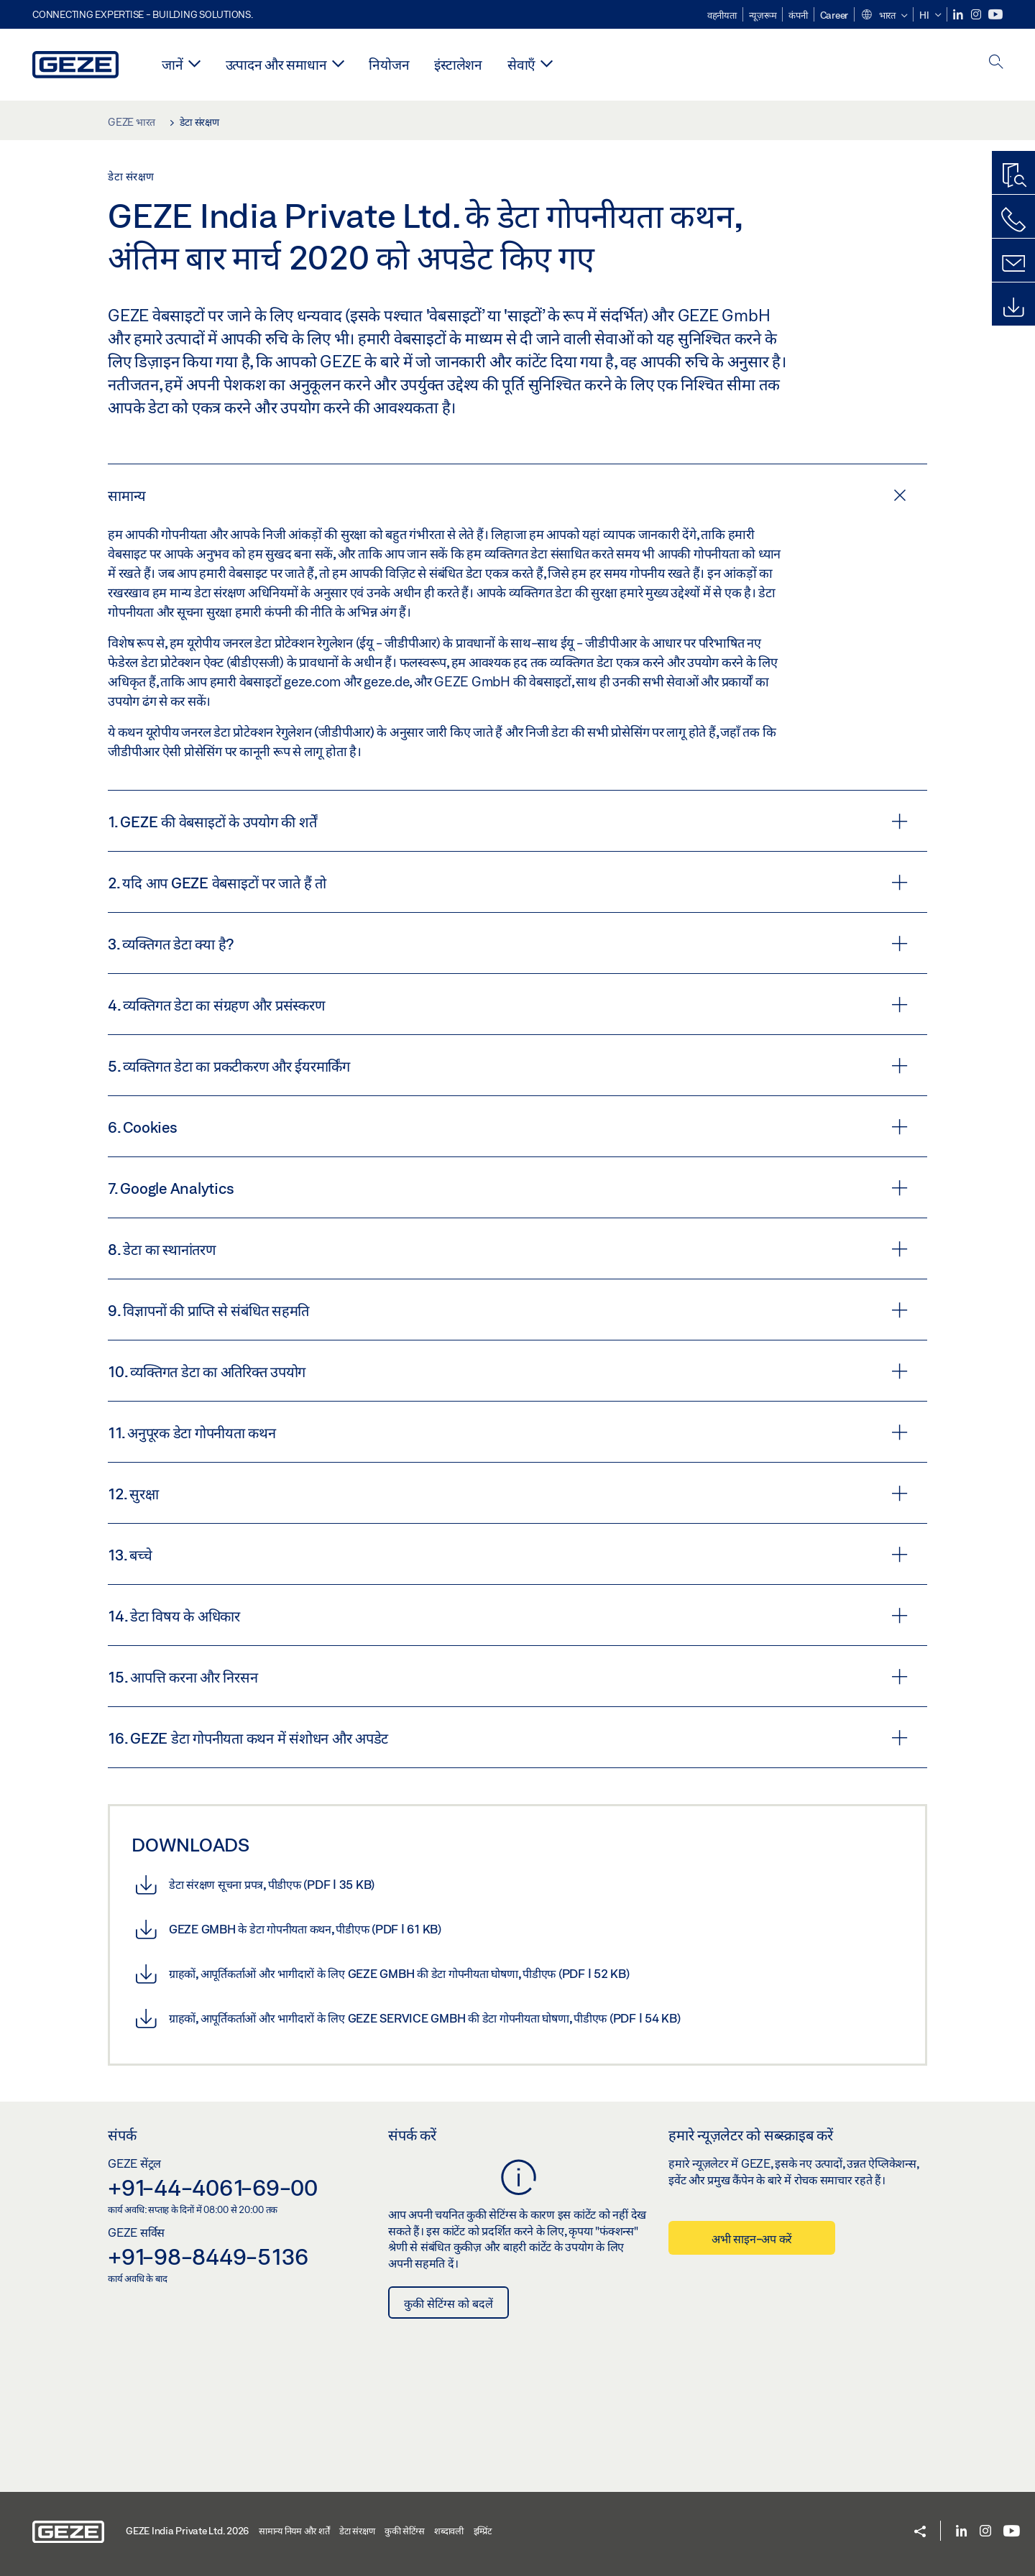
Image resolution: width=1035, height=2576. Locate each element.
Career (834, 15)
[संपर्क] (1013, 264)
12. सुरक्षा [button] (508, 1493)
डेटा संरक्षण (356, 2530)
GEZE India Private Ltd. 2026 (187, 2530)
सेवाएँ (521, 64)
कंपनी (797, 15)
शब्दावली (449, 2530)
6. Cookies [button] (508, 1127)
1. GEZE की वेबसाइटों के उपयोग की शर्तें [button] (508, 821)
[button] (883, 16)
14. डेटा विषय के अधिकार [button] (508, 1615)
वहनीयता (722, 15)
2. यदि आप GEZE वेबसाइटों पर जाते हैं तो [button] (508, 882)
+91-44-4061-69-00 (213, 2187)
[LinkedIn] (959, 15)
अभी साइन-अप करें (752, 2238)
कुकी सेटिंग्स (404, 2530)
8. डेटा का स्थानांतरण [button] (508, 1249)
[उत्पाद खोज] (1013, 176)
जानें (172, 64)
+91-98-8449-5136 (208, 2256)
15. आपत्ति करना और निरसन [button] (508, 1676)
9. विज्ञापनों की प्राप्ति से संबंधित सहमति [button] (508, 1310)
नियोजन (389, 64)
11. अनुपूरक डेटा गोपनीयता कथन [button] (508, 1432)
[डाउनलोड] (1013, 307)
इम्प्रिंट (483, 2530)
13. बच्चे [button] (508, 1554)
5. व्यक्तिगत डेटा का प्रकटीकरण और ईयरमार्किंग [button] (508, 1066)
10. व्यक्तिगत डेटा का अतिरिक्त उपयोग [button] (508, 1371)
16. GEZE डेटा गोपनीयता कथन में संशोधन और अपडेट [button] (508, 1738)
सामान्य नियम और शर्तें (294, 2530)
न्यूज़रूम (763, 15)
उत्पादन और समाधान (276, 64)
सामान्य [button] (507, 495)
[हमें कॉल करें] (1013, 220)
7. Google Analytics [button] (508, 1188)
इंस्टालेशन (458, 64)
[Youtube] (995, 15)
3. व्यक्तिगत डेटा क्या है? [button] (508, 943)
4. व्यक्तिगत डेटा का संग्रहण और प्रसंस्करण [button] (508, 1004)
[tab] (517, 494)
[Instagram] (977, 15)
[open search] (996, 63)
